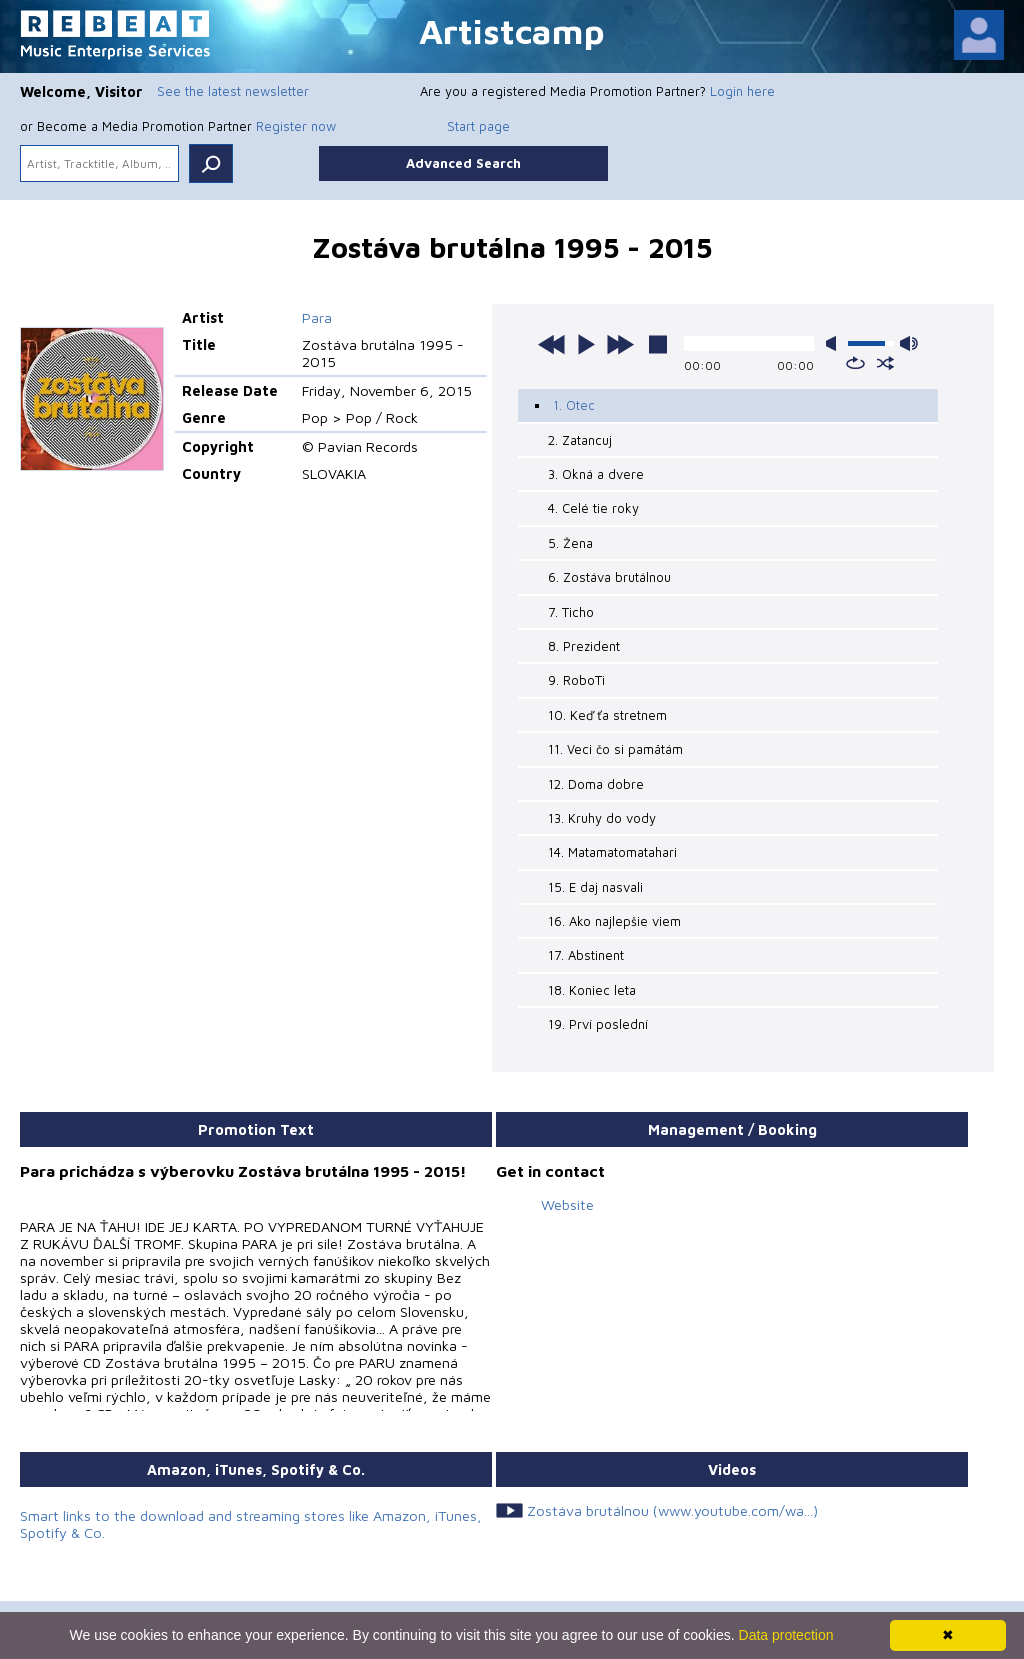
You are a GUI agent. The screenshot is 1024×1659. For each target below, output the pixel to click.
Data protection (786, 1635)
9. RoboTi (576, 680)
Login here (742, 91)
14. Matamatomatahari (612, 852)
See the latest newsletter (233, 91)
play (586, 344)
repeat (855, 363)
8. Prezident (584, 646)
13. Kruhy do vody (602, 818)
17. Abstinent (586, 955)
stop (658, 344)
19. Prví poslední (598, 1024)
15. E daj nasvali (595, 887)
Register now (296, 126)
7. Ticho (571, 612)
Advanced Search (463, 163)
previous (552, 344)
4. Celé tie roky (593, 508)
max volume (909, 343)
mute (835, 343)
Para (317, 317)
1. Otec (574, 405)
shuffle (885, 363)
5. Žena (570, 543)
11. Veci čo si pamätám (615, 749)
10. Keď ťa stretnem (607, 715)
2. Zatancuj (580, 440)
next (620, 344)
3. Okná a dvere (596, 474)
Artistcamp (512, 30)
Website (567, 1204)
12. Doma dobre (596, 784)
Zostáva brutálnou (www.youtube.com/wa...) (672, 1510)
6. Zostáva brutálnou (609, 577)
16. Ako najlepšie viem (614, 921)
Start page (478, 126)
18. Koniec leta (592, 990)
